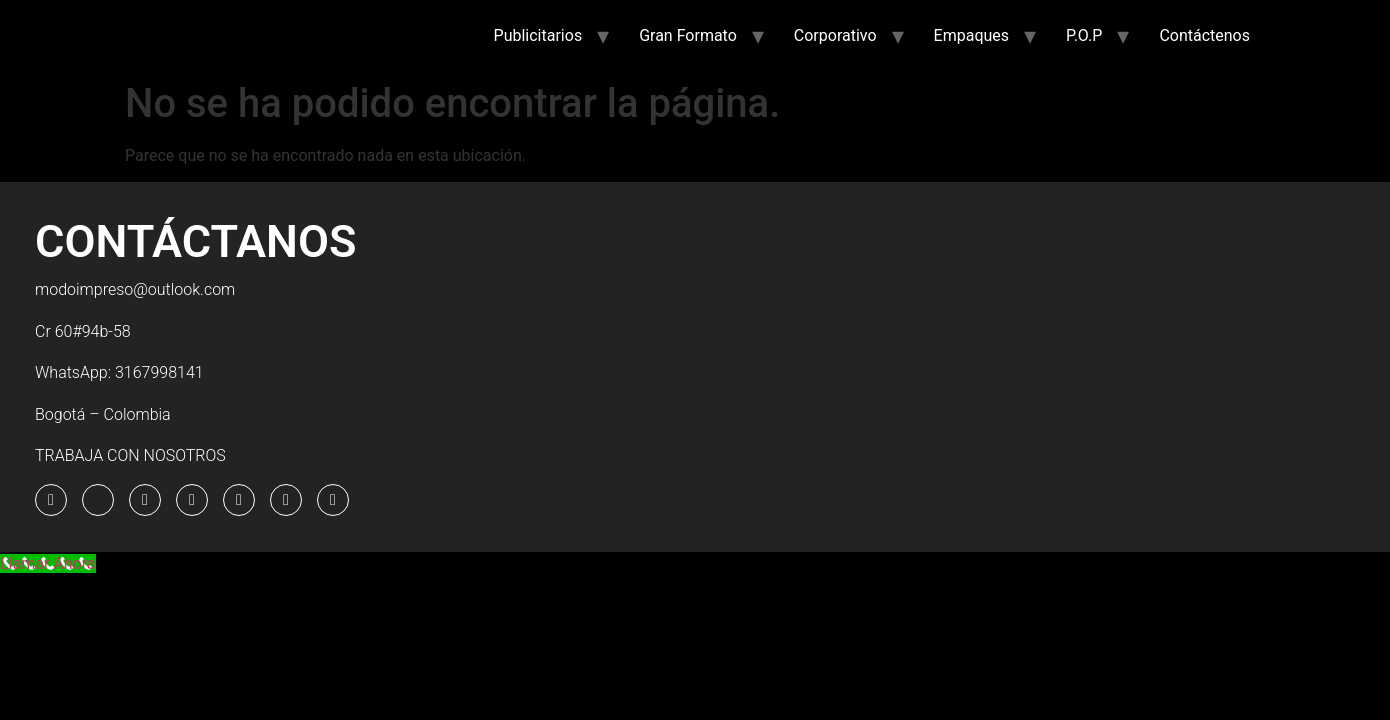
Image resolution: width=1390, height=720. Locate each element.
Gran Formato (688, 35)
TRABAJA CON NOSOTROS (130, 455)
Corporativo (835, 35)
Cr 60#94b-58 (83, 331)
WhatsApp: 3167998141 (119, 372)
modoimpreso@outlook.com (135, 289)
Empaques (971, 35)
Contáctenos (1204, 35)
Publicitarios (538, 35)
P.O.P (1084, 35)
